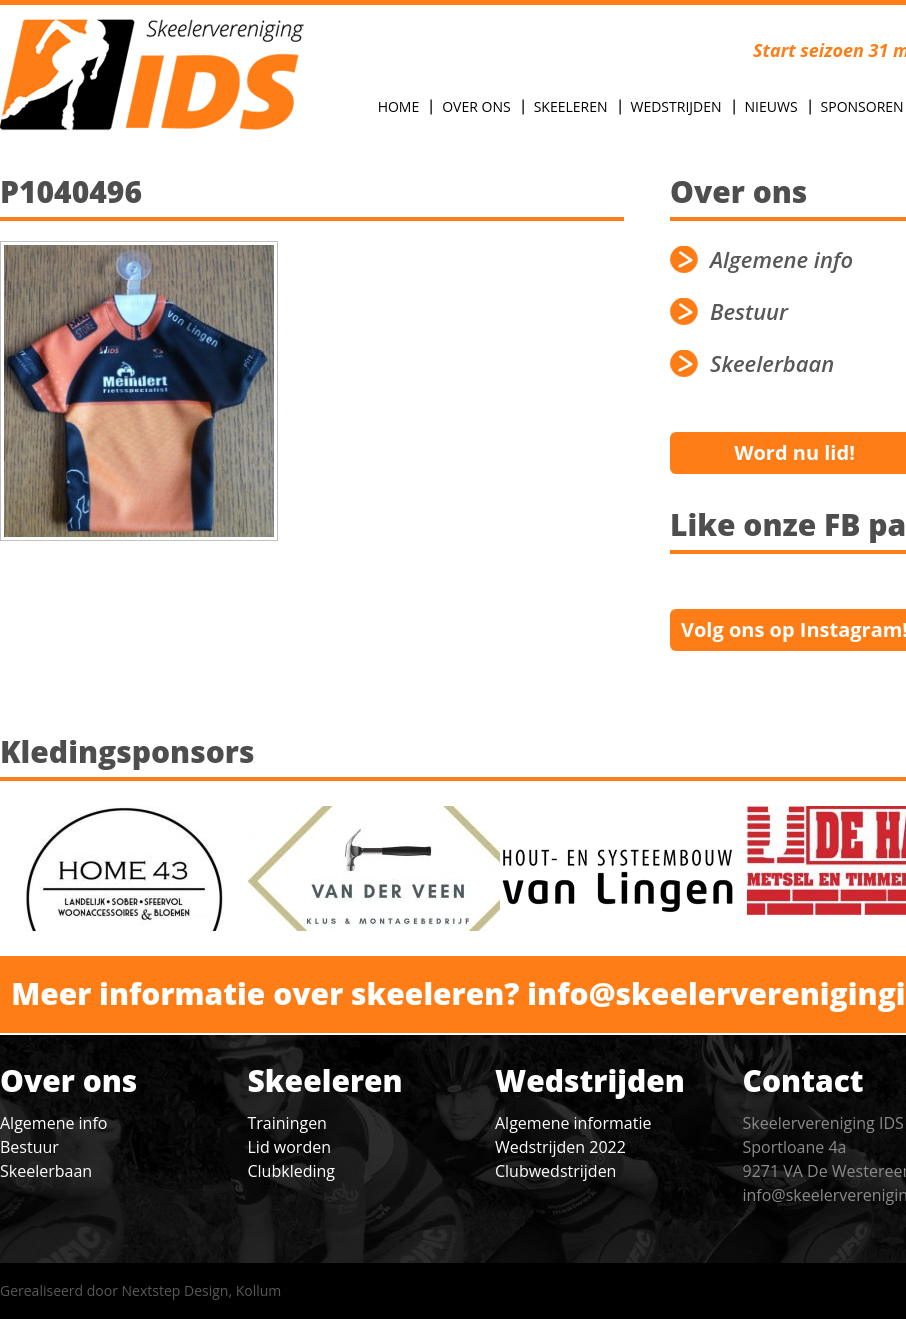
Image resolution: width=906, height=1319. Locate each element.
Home (399, 106)
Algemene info (53, 1123)
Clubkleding (291, 1171)
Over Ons (476, 106)
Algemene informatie (573, 1123)
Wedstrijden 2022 (560, 1147)
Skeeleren (571, 106)
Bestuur (29, 1147)
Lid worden (289, 1147)
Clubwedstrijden (555, 1171)
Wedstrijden (676, 106)
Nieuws (771, 106)
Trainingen (287, 1123)
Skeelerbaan (46, 1171)
